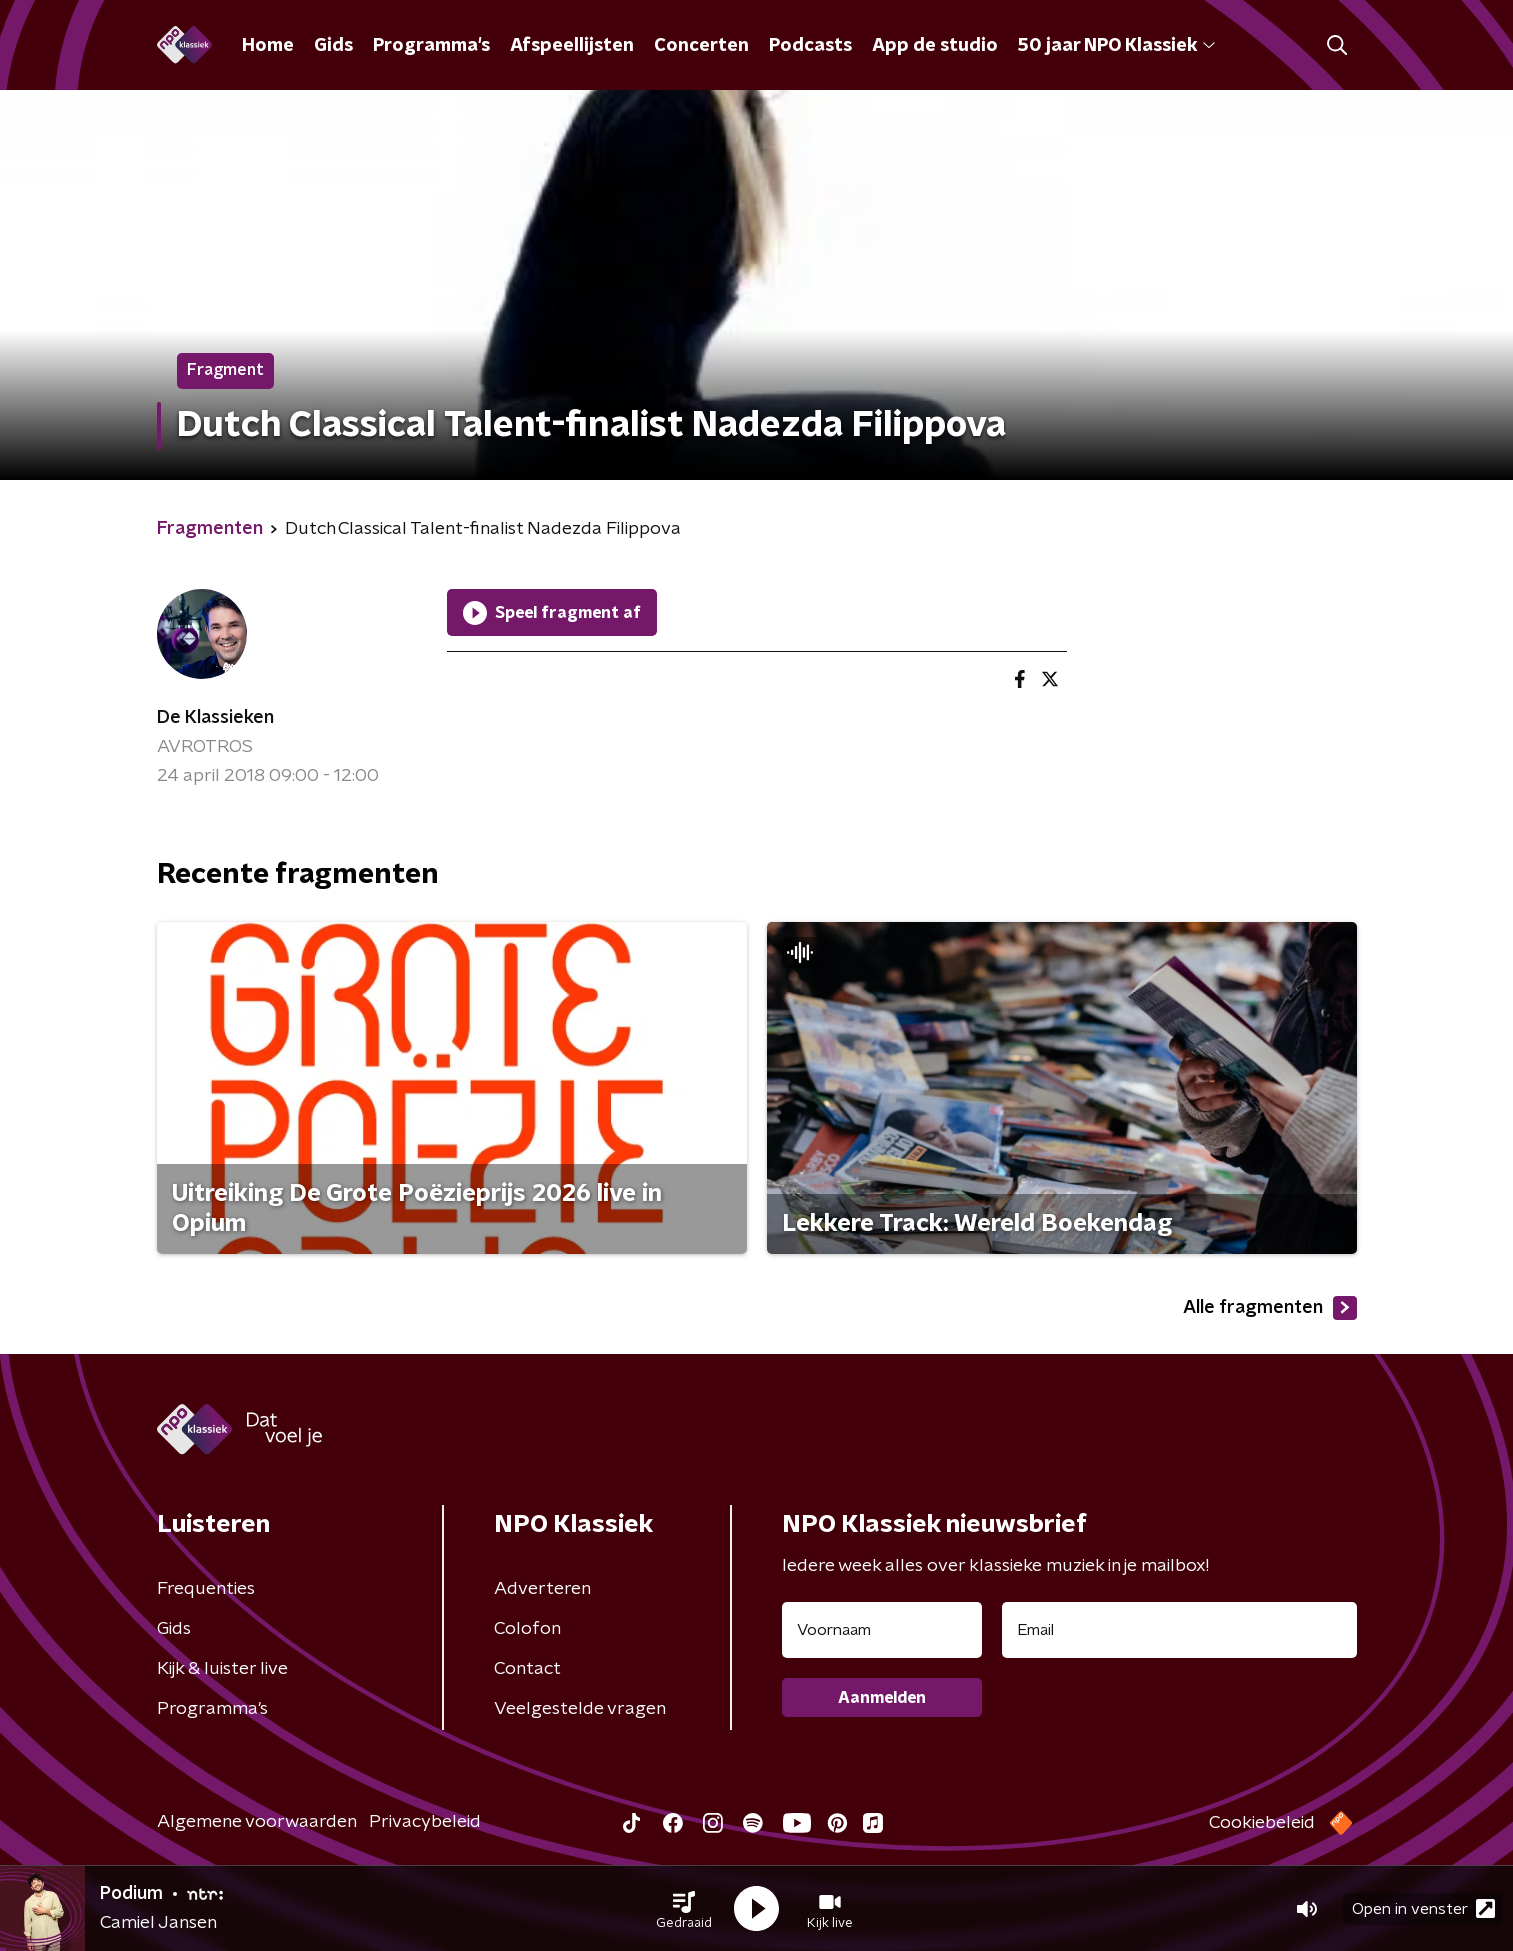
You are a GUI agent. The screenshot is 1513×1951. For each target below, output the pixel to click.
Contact (527, 1669)
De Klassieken (215, 718)
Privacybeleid (425, 1822)
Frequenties (206, 1589)
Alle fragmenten (1270, 1308)
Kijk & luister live (222, 1669)
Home (268, 46)
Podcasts (810, 46)
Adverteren (542, 1589)
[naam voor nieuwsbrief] (882, 1630)
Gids (333, 46)
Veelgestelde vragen (580, 1709)
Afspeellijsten (572, 46)
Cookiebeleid (1262, 1823)
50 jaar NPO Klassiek (1116, 46)
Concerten (701, 46)
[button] (684, 1909)
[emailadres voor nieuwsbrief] (1179, 1630)
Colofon (527, 1629)
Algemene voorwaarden (257, 1822)
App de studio (935, 46)
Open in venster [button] (1423, 1908)
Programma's (431, 46)
